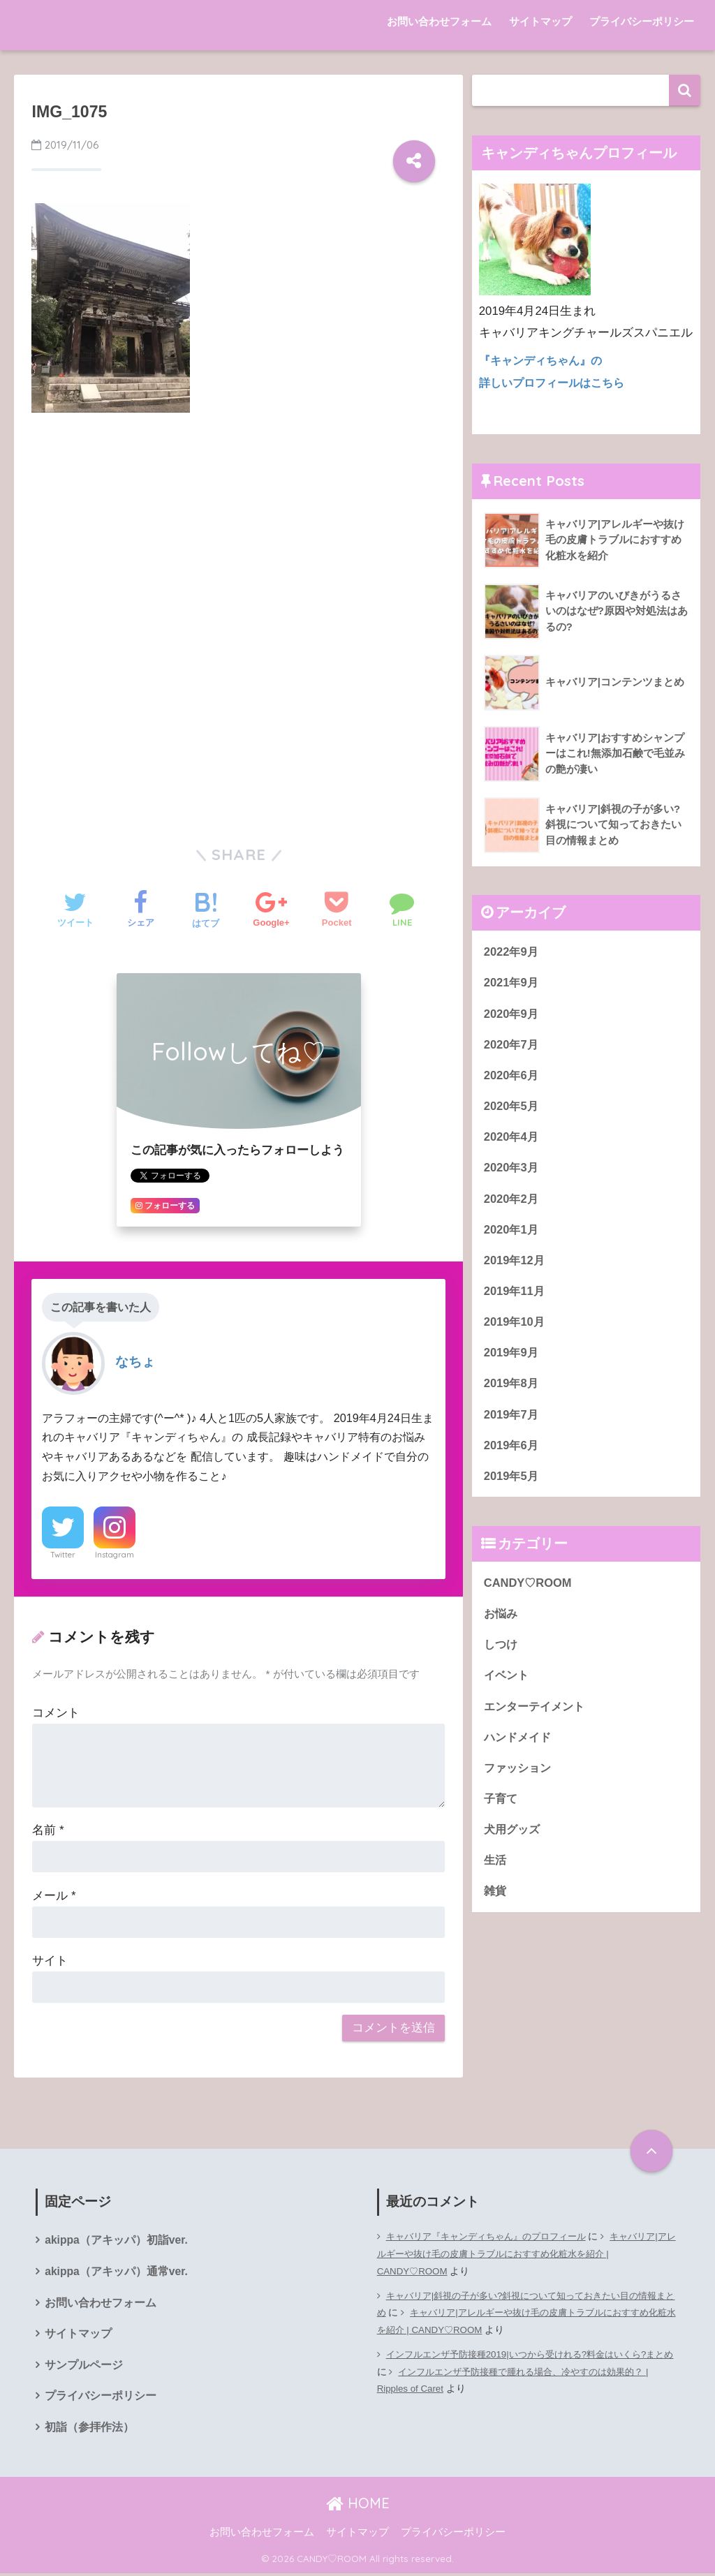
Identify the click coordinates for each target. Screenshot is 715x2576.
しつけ (501, 1650)
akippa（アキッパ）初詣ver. (117, 2240)
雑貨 (496, 1900)
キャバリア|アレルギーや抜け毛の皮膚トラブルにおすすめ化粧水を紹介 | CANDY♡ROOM (527, 2254)
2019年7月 (512, 1418)
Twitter (62, 1555)
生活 (496, 1868)
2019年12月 (515, 1261)
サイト (50, 1960)
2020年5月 (512, 1106)
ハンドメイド (519, 1743)
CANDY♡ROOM (529, 1587)
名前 (48, 1830)
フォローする (165, 1206)
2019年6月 (512, 1449)
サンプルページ (84, 2367)
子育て (501, 1806)
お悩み (501, 1618)
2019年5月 (512, 1480)
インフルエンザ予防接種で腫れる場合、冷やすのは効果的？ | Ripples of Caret (521, 2380)
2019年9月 (512, 1355)
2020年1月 (512, 1231)
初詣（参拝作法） (89, 2430)
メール (53, 1895)
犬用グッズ (513, 1837)
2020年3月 (512, 1168)
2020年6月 (512, 1074)
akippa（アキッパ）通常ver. (117, 2272)
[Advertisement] (238, 528)
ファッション (519, 1775)
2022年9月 (512, 949)
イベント (507, 1681)
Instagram (114, 1555)
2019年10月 (515, 1324)
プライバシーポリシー (641, 21)
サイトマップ (540, 21)
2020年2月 (512, 1199)
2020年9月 (512, 1012)
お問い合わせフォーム (439, 21)
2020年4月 (512, 1137)
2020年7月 (512, 1043)
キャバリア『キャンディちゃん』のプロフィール (493, 2236)
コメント (56, 1712)
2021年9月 (512, 981)
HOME (358, 2505)
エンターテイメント (537, 1712)
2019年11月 (515, 1293)
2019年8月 (512, 1386)
